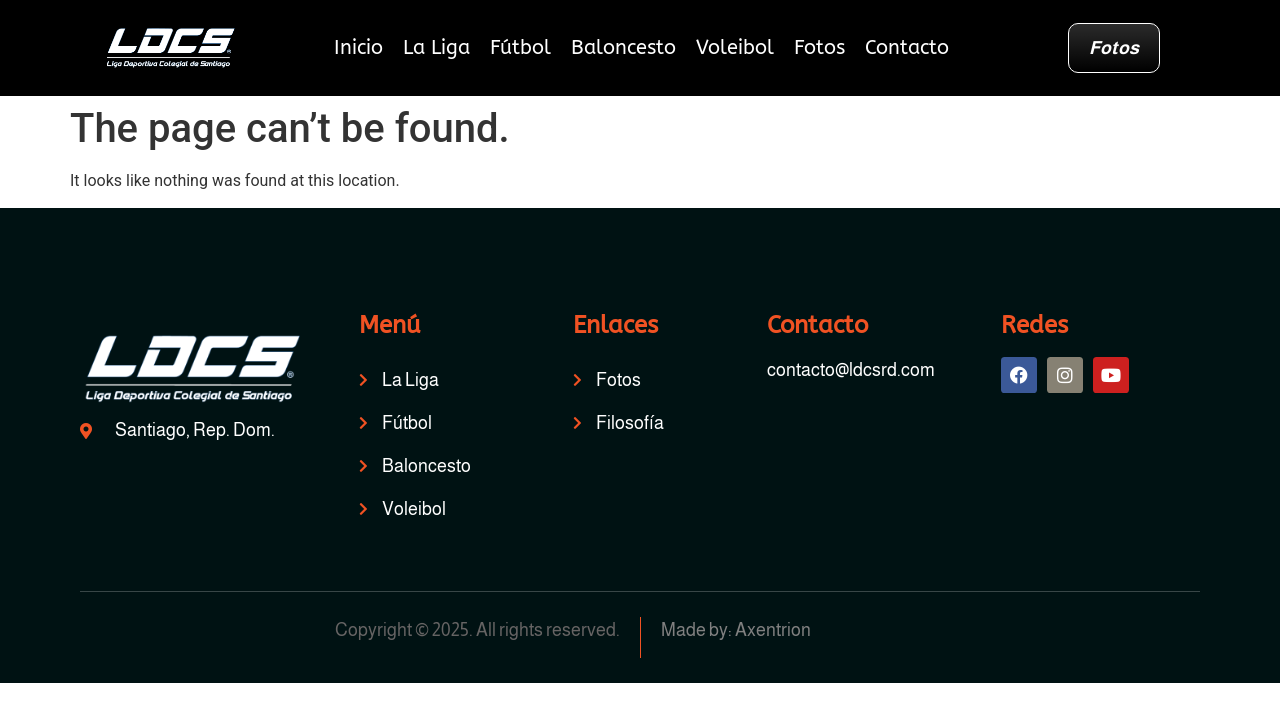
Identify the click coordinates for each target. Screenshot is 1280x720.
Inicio (358, 47)
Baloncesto (623, 47)
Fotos (819, 47)
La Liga (436, 47)
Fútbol (520, 47)
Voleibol (735, 47)
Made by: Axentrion (736, 630)
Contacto (907, 47)
